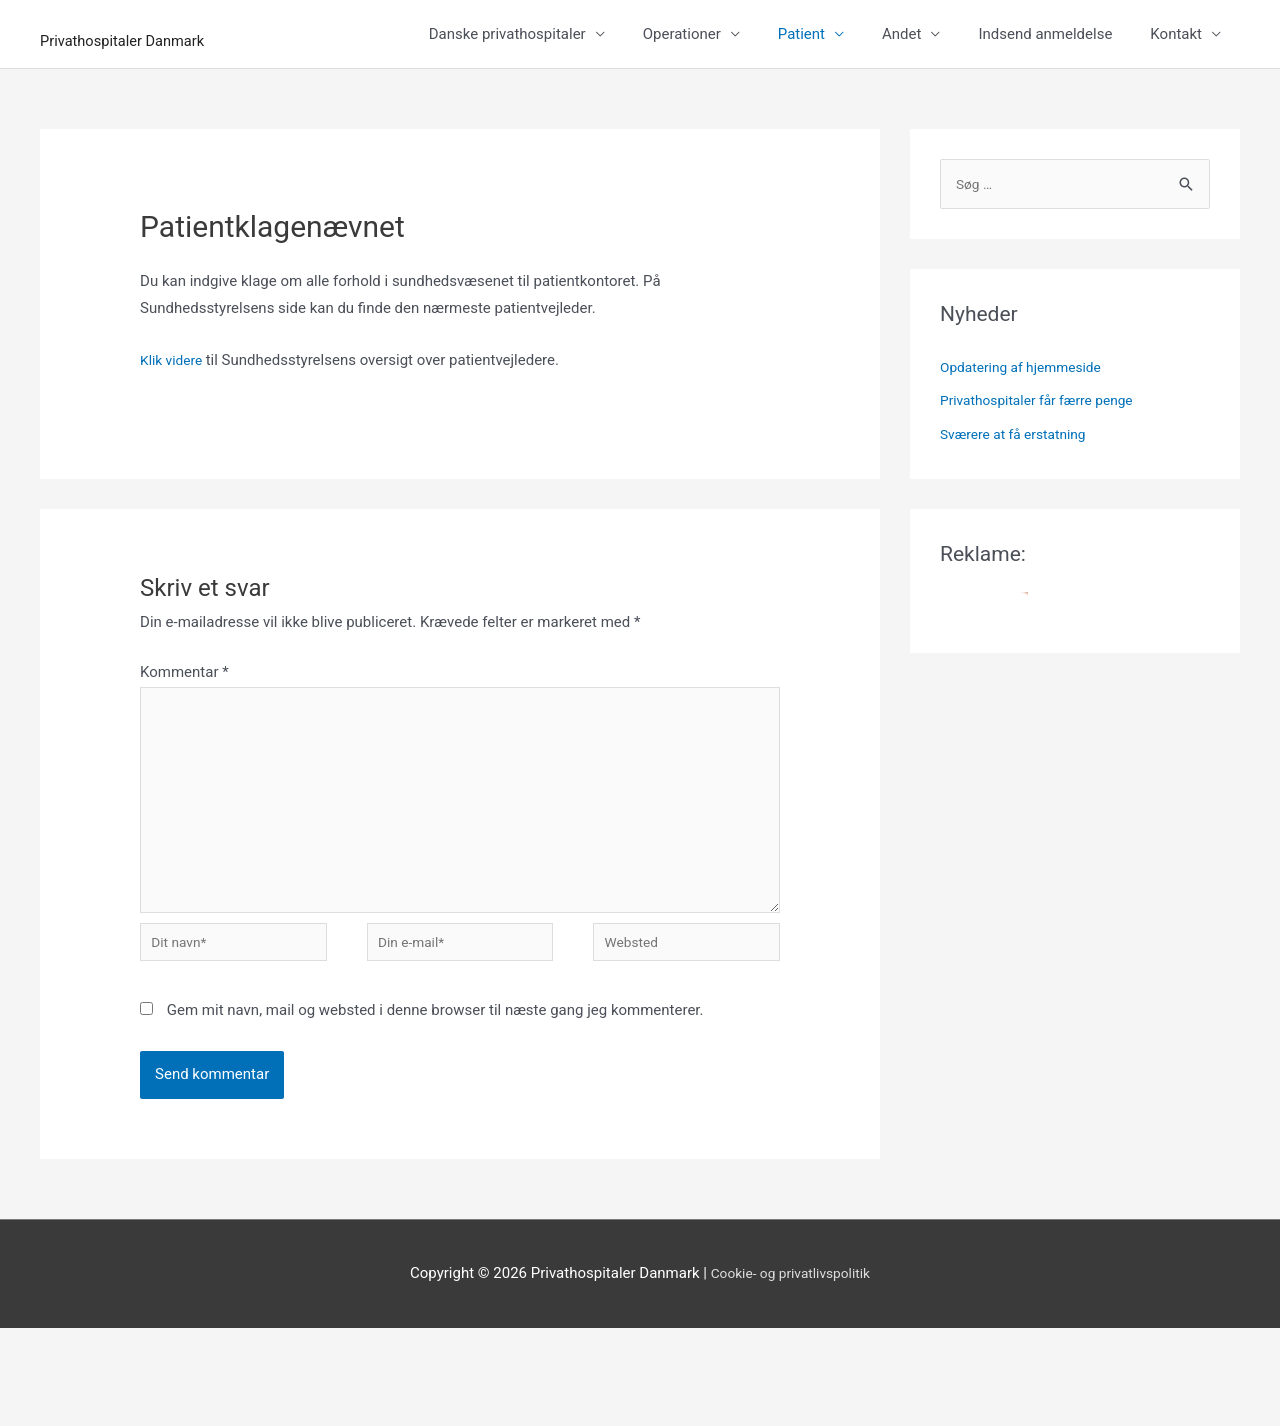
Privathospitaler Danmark (237, 35)
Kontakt (1176, 106)
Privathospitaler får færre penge (1045, 474)
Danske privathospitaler (507, 106)
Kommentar (184, 744)
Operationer (682, 106)
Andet (901, 106)
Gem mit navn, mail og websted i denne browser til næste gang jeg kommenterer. (435, 1108)
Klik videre (176, 432)
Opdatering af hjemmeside (1028, 441)
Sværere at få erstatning (1020, 508)
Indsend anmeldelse (1045, 106)
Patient (801, 106)
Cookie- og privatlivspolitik (790, 1371)
